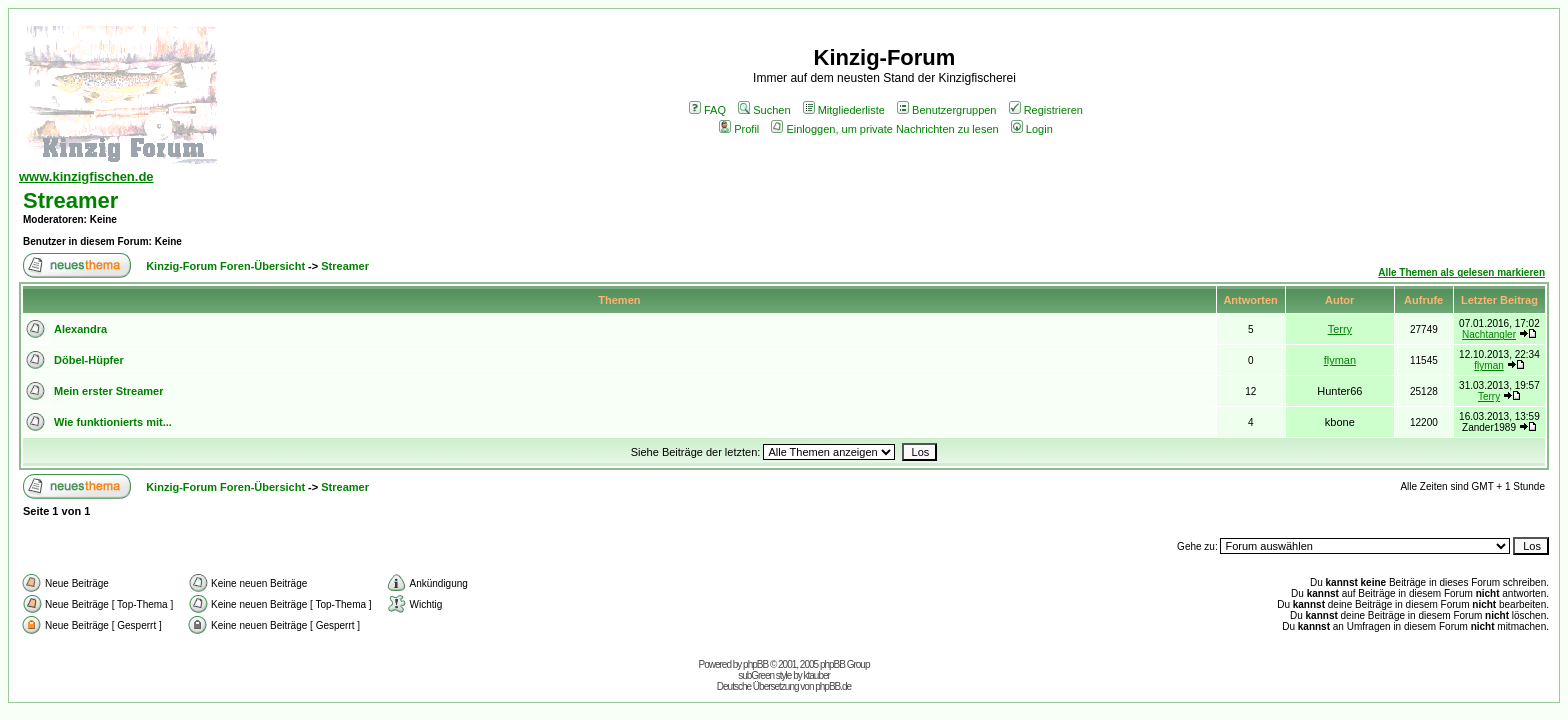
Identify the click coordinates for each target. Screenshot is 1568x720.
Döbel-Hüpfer (89, 360)
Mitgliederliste (844, 110)
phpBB (755, 664)
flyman (1340, 360)
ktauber (817, 675)
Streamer (70, 200)
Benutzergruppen (946, 110)
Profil (739, 129)
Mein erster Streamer (108, 391)
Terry (1340, 329)
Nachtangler (1489, 334)
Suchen (764, 110)
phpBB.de (833, 686)
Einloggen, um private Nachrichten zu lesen (884, 129)
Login (1032, 129)
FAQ (707, 110)
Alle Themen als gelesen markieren (1461, 272)
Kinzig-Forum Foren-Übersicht (225, 266)
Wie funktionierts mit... (113, 422)
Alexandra (80, 329)
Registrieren (1046, 110)
